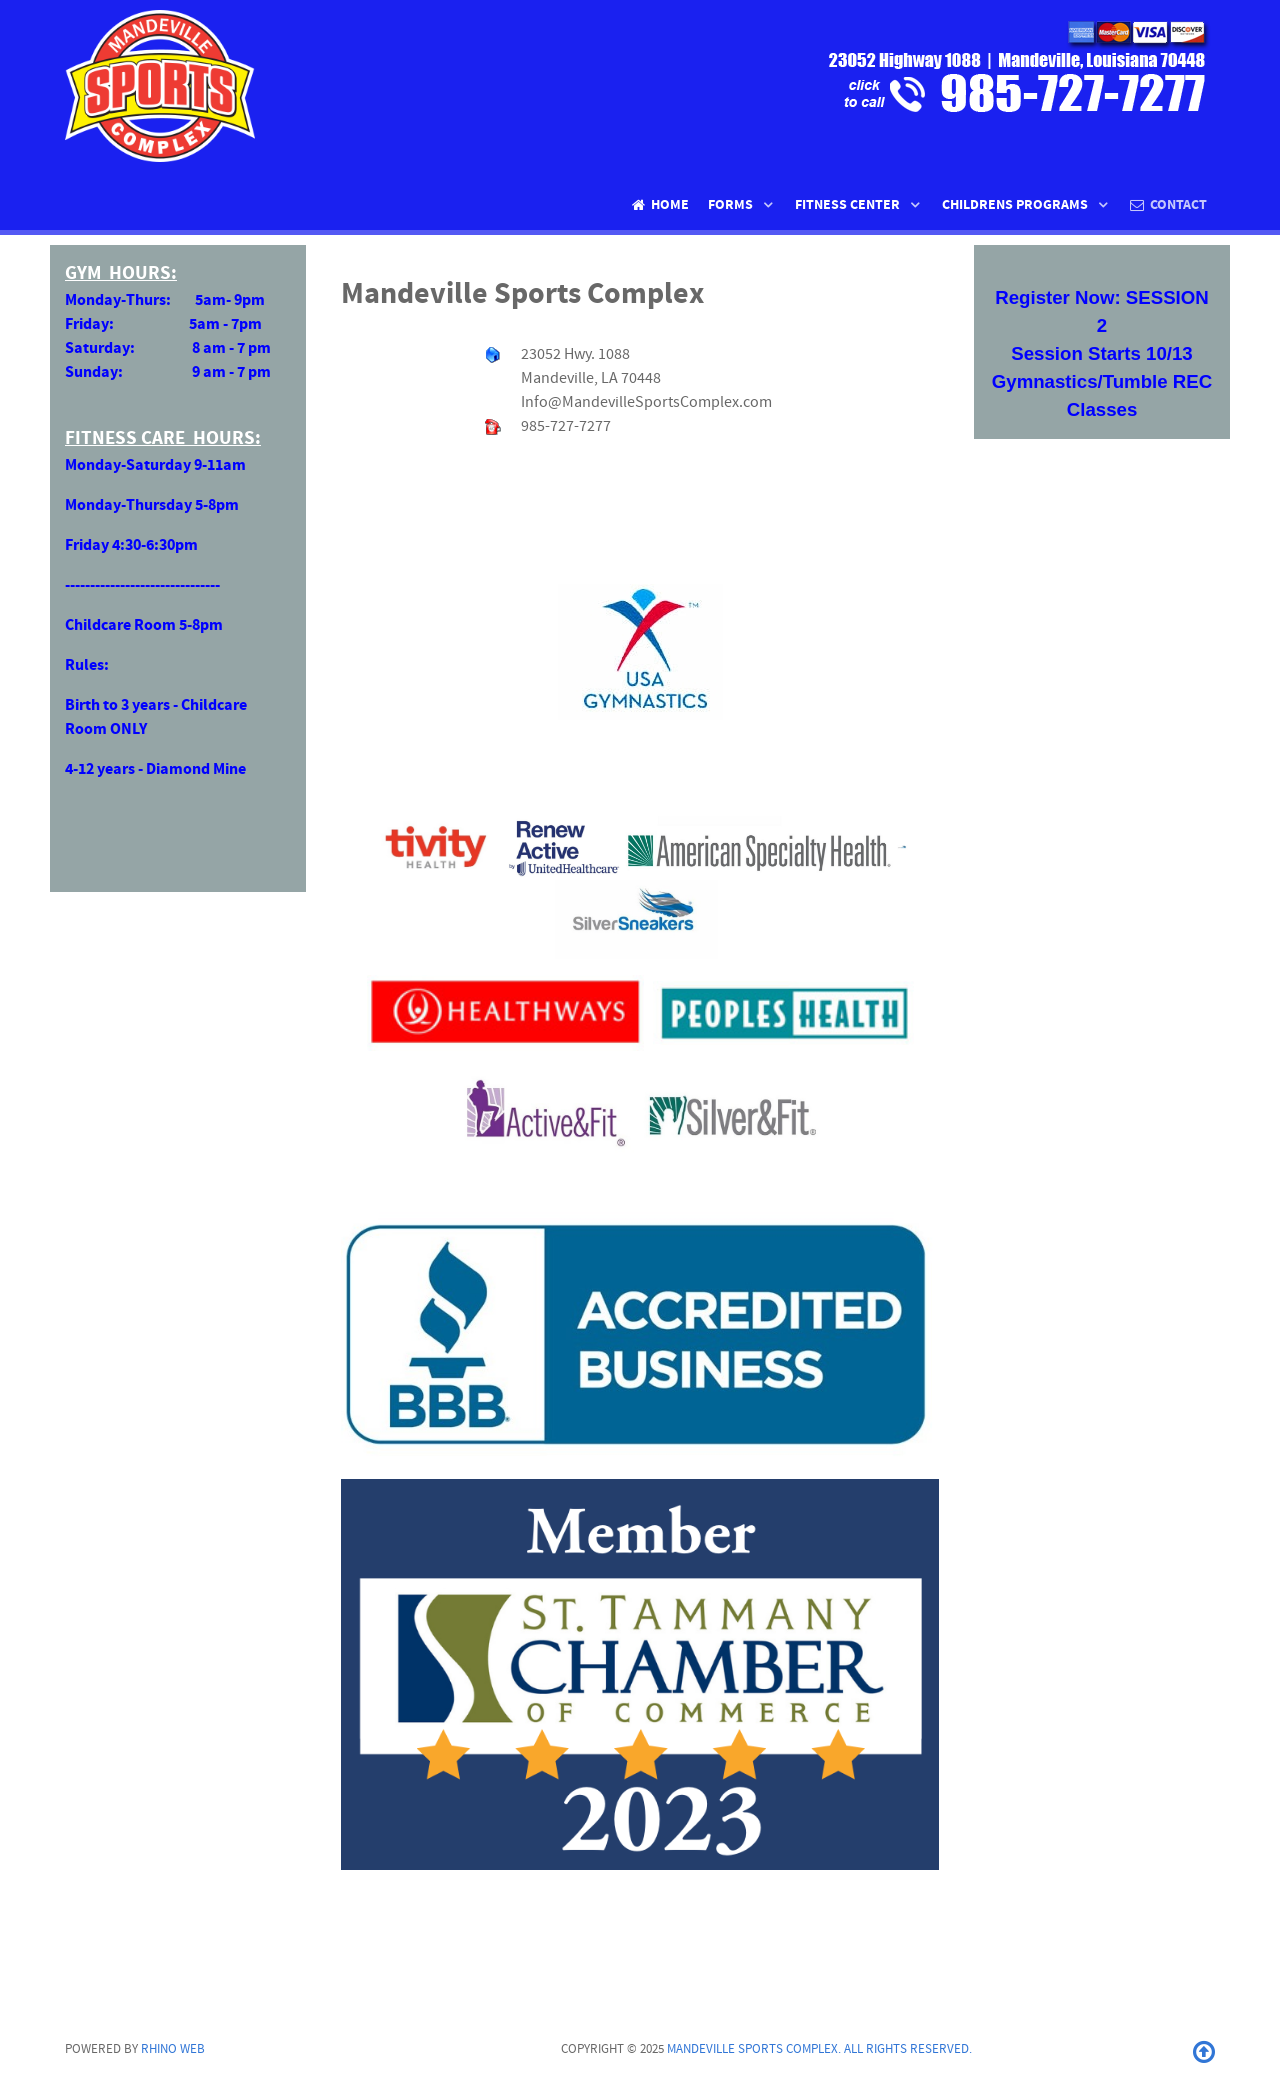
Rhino (173, 2049)
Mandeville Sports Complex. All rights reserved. (819, 2049)
